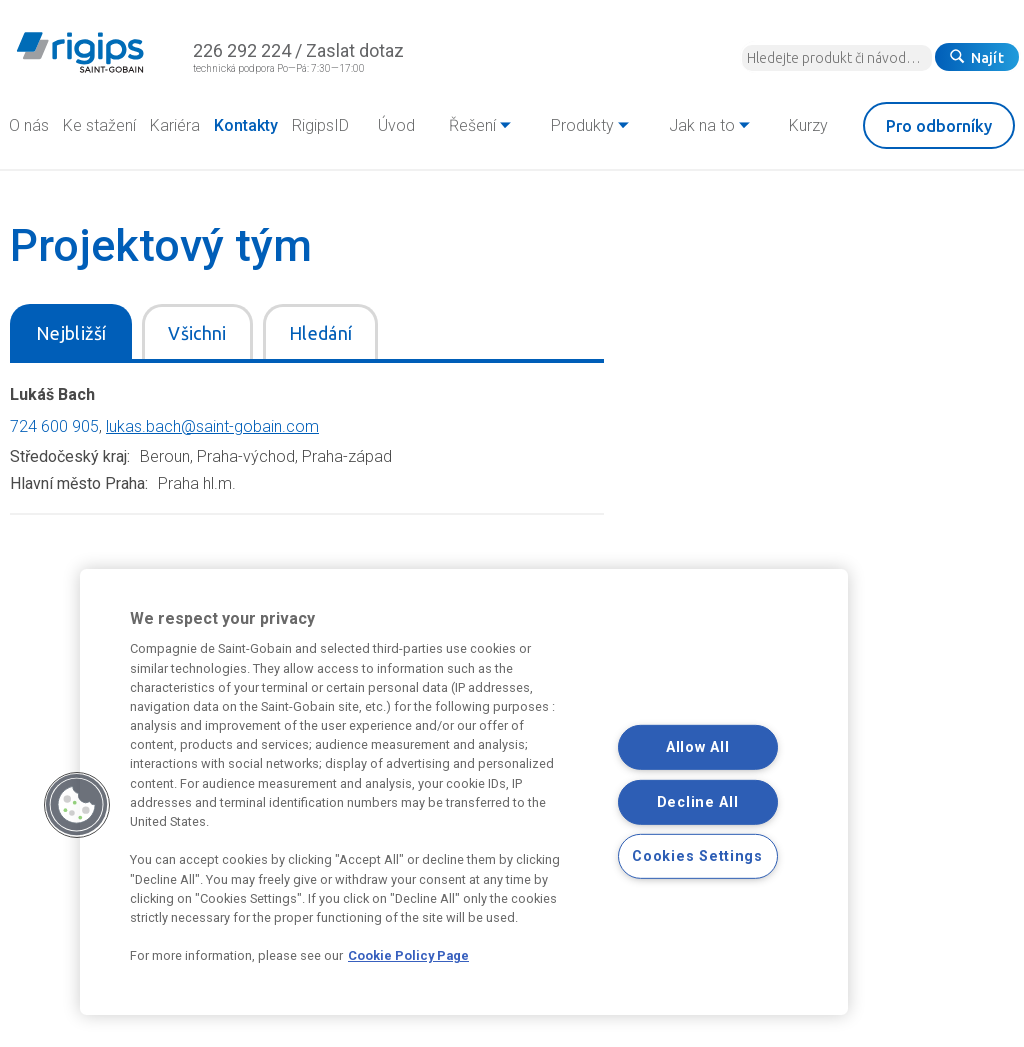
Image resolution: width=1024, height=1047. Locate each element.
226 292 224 (242, 50)
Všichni (197, 333)
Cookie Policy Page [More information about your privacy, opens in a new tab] (408, 955)
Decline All (698, 802)
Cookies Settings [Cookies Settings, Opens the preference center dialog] (697, 856)
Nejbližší (71, 333)
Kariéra (175, 125)
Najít (977, 58)
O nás (29, 125)
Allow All (697, 747)
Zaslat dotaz (355, 50)
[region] (464, 792)
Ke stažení (99, 125)
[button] (77, 805)
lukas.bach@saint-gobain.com (212, 426)
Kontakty (246, 125)
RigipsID (320, 125)
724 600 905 (54, 426)
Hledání (321, 333)
